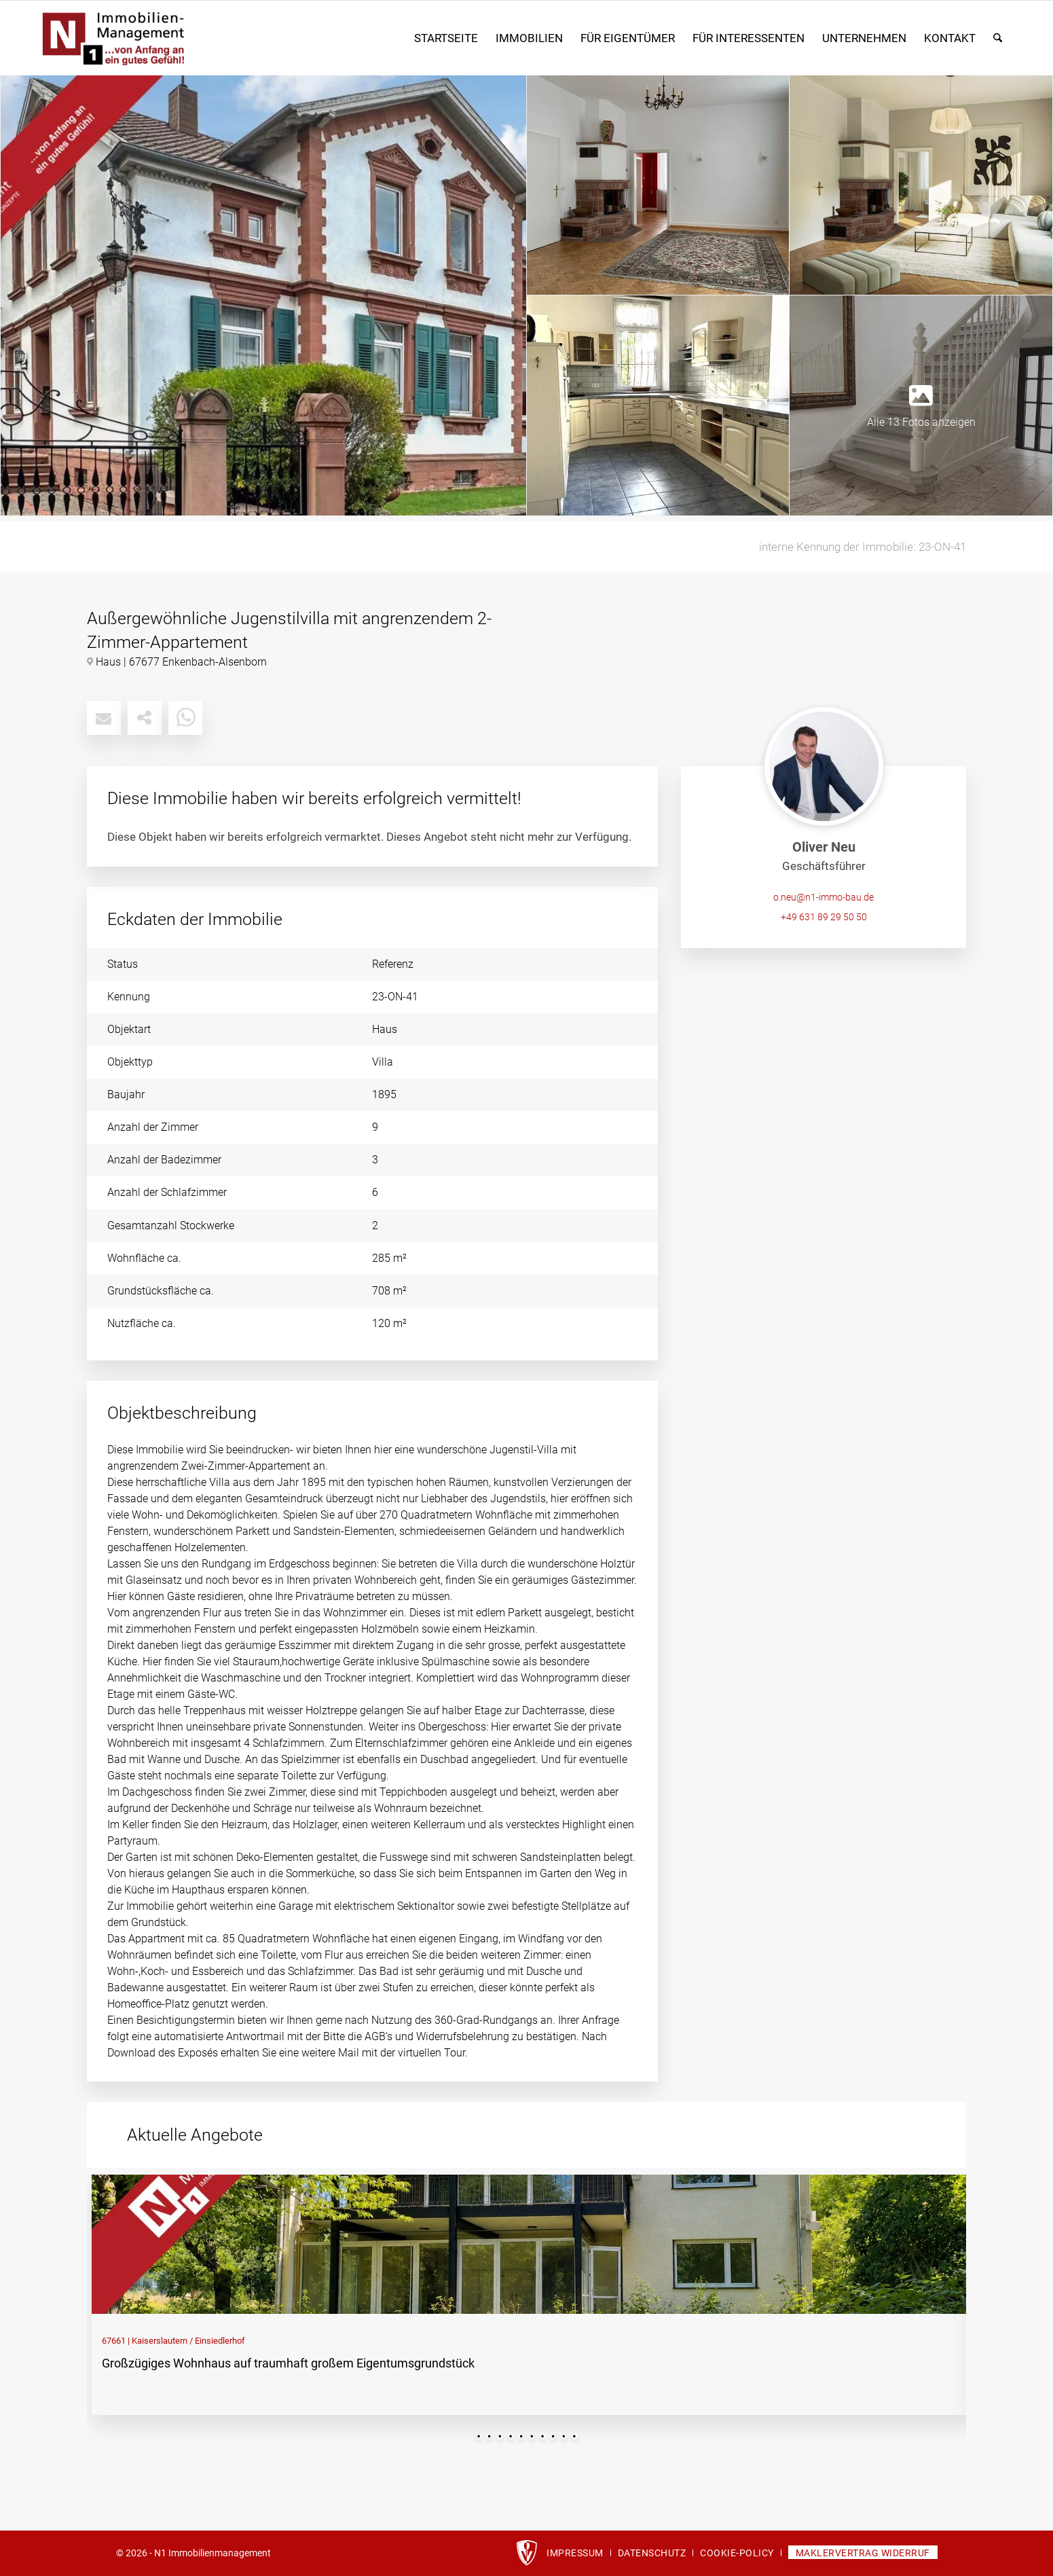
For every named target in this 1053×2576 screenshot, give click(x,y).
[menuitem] (446, 38)
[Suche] (997, 38)
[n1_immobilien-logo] (181, 38)
